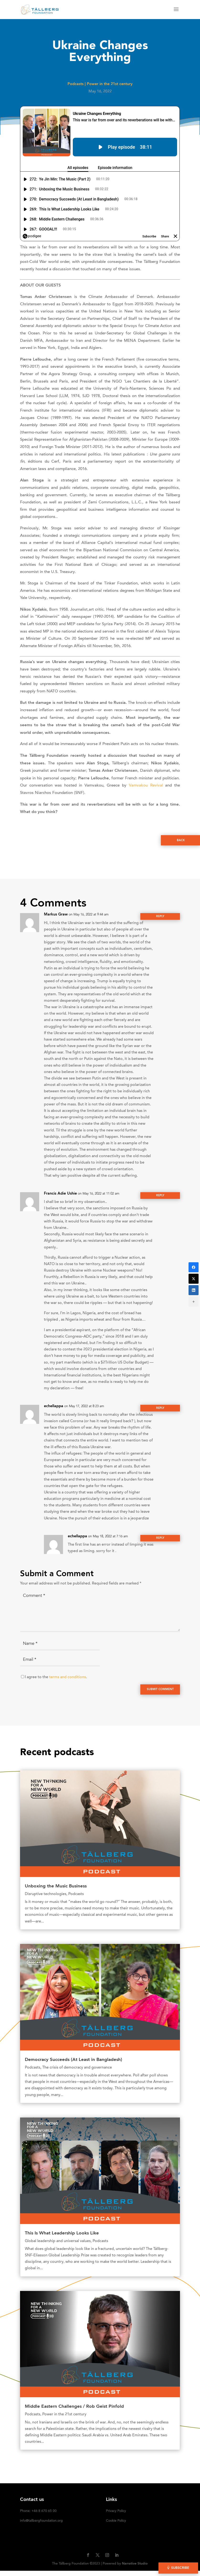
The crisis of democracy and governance (77, 2068)
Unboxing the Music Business (56, 1886)
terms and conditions (67, 1677)
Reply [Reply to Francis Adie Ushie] (160, 1195)
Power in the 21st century (109, 84)
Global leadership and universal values (58, 2241)
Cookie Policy (116, 2521)
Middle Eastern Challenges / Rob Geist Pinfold (74, 2406)
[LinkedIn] (194, 1290)
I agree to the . (56, 1677)
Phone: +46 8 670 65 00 (38, 2511)
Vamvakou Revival (146, 786)
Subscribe (180, 2568)
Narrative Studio (135, 2563)
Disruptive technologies (45, 1894)
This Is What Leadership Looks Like (62, 2233)
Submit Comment (160, 1689)
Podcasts (76, 84)
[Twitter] (194, 1279)
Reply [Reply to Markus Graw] (160, 916)
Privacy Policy (116, 2511)
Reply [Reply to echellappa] (160, 1408)
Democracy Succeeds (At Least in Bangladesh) (73, 2060)
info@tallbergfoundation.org (41, 2521)
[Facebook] (194, 1267)
